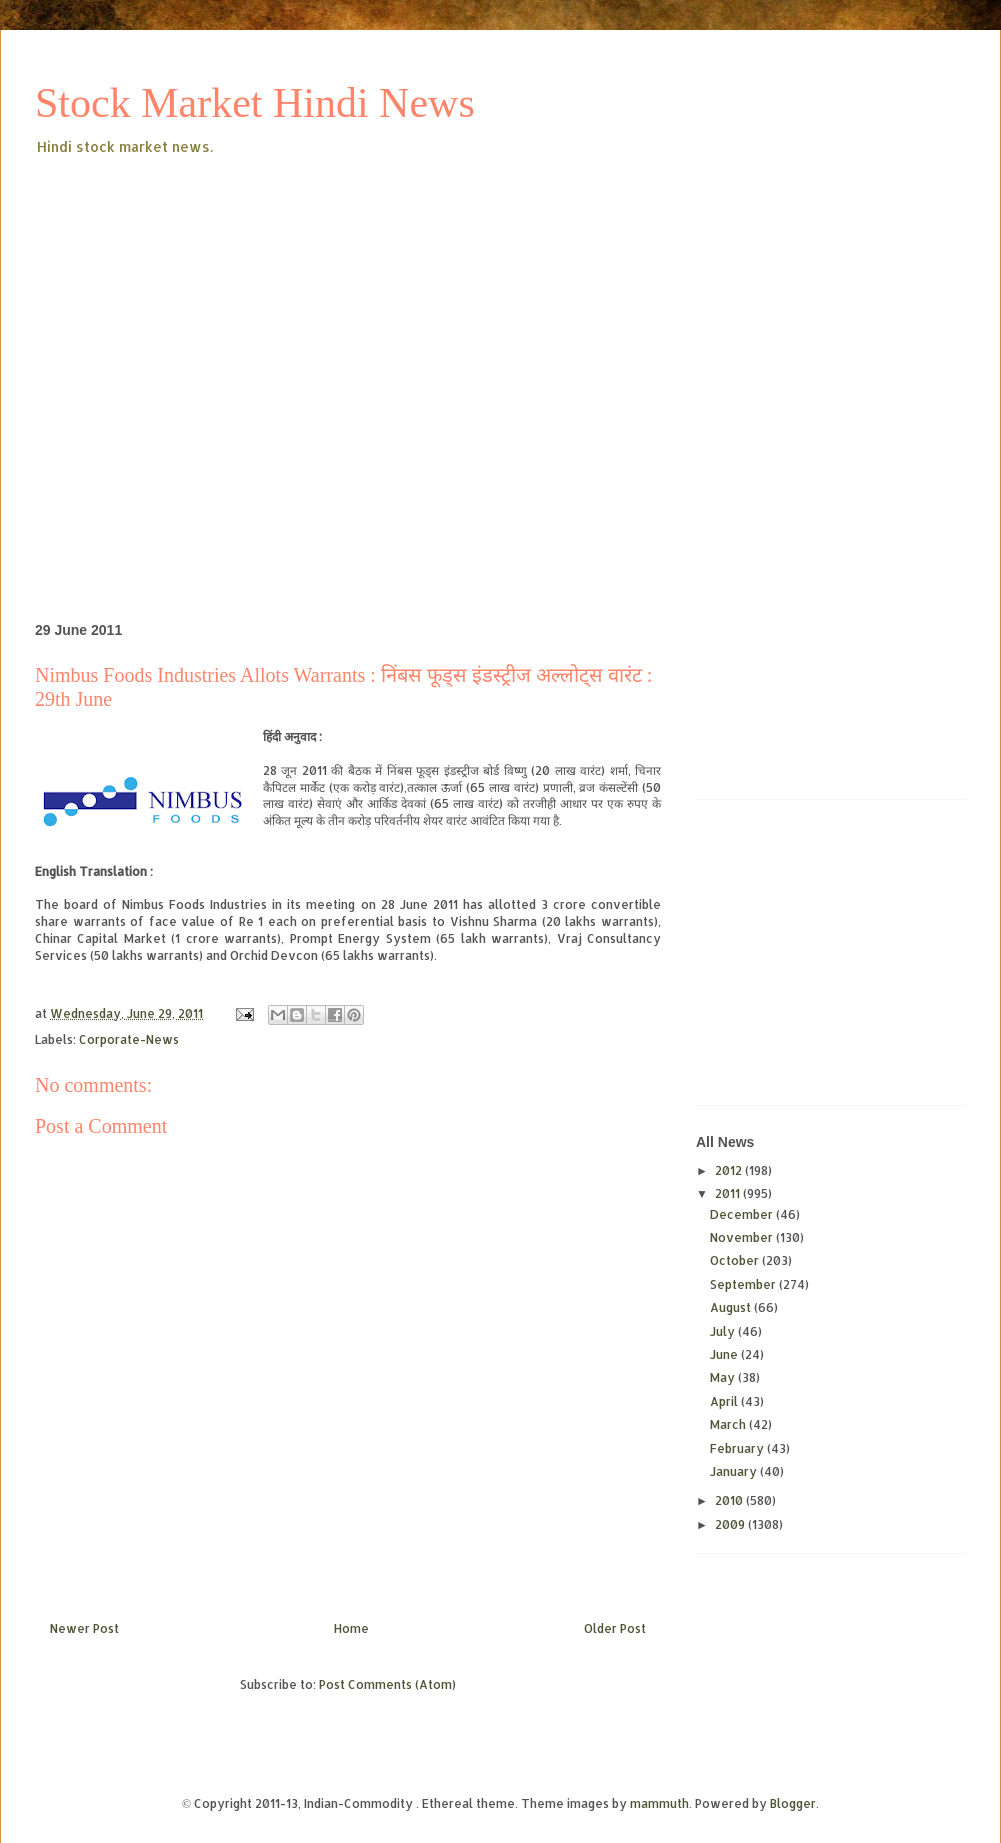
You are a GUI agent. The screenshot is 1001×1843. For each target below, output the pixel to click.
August (732, 1307)
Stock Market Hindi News (255, 103)
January (735, 1471)
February (738, 1448)
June (725, 1354)
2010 (730, 1500)
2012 (730, 1170)
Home (351, 1628)
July (724, 1331)
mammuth (659, 1803)
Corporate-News (129, 1039)
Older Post (615, 1628)
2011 (729, 1193)
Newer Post (84, 1628)
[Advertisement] (187, 356)
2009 (731, 1524)
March (729, 1424)
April (725, 1401)
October (736, 1260)
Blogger (793, 1803)
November (743, 1237)
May (724, 1377)
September (744, 1284)
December (743, 1214)
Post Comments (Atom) (387, 1684)
